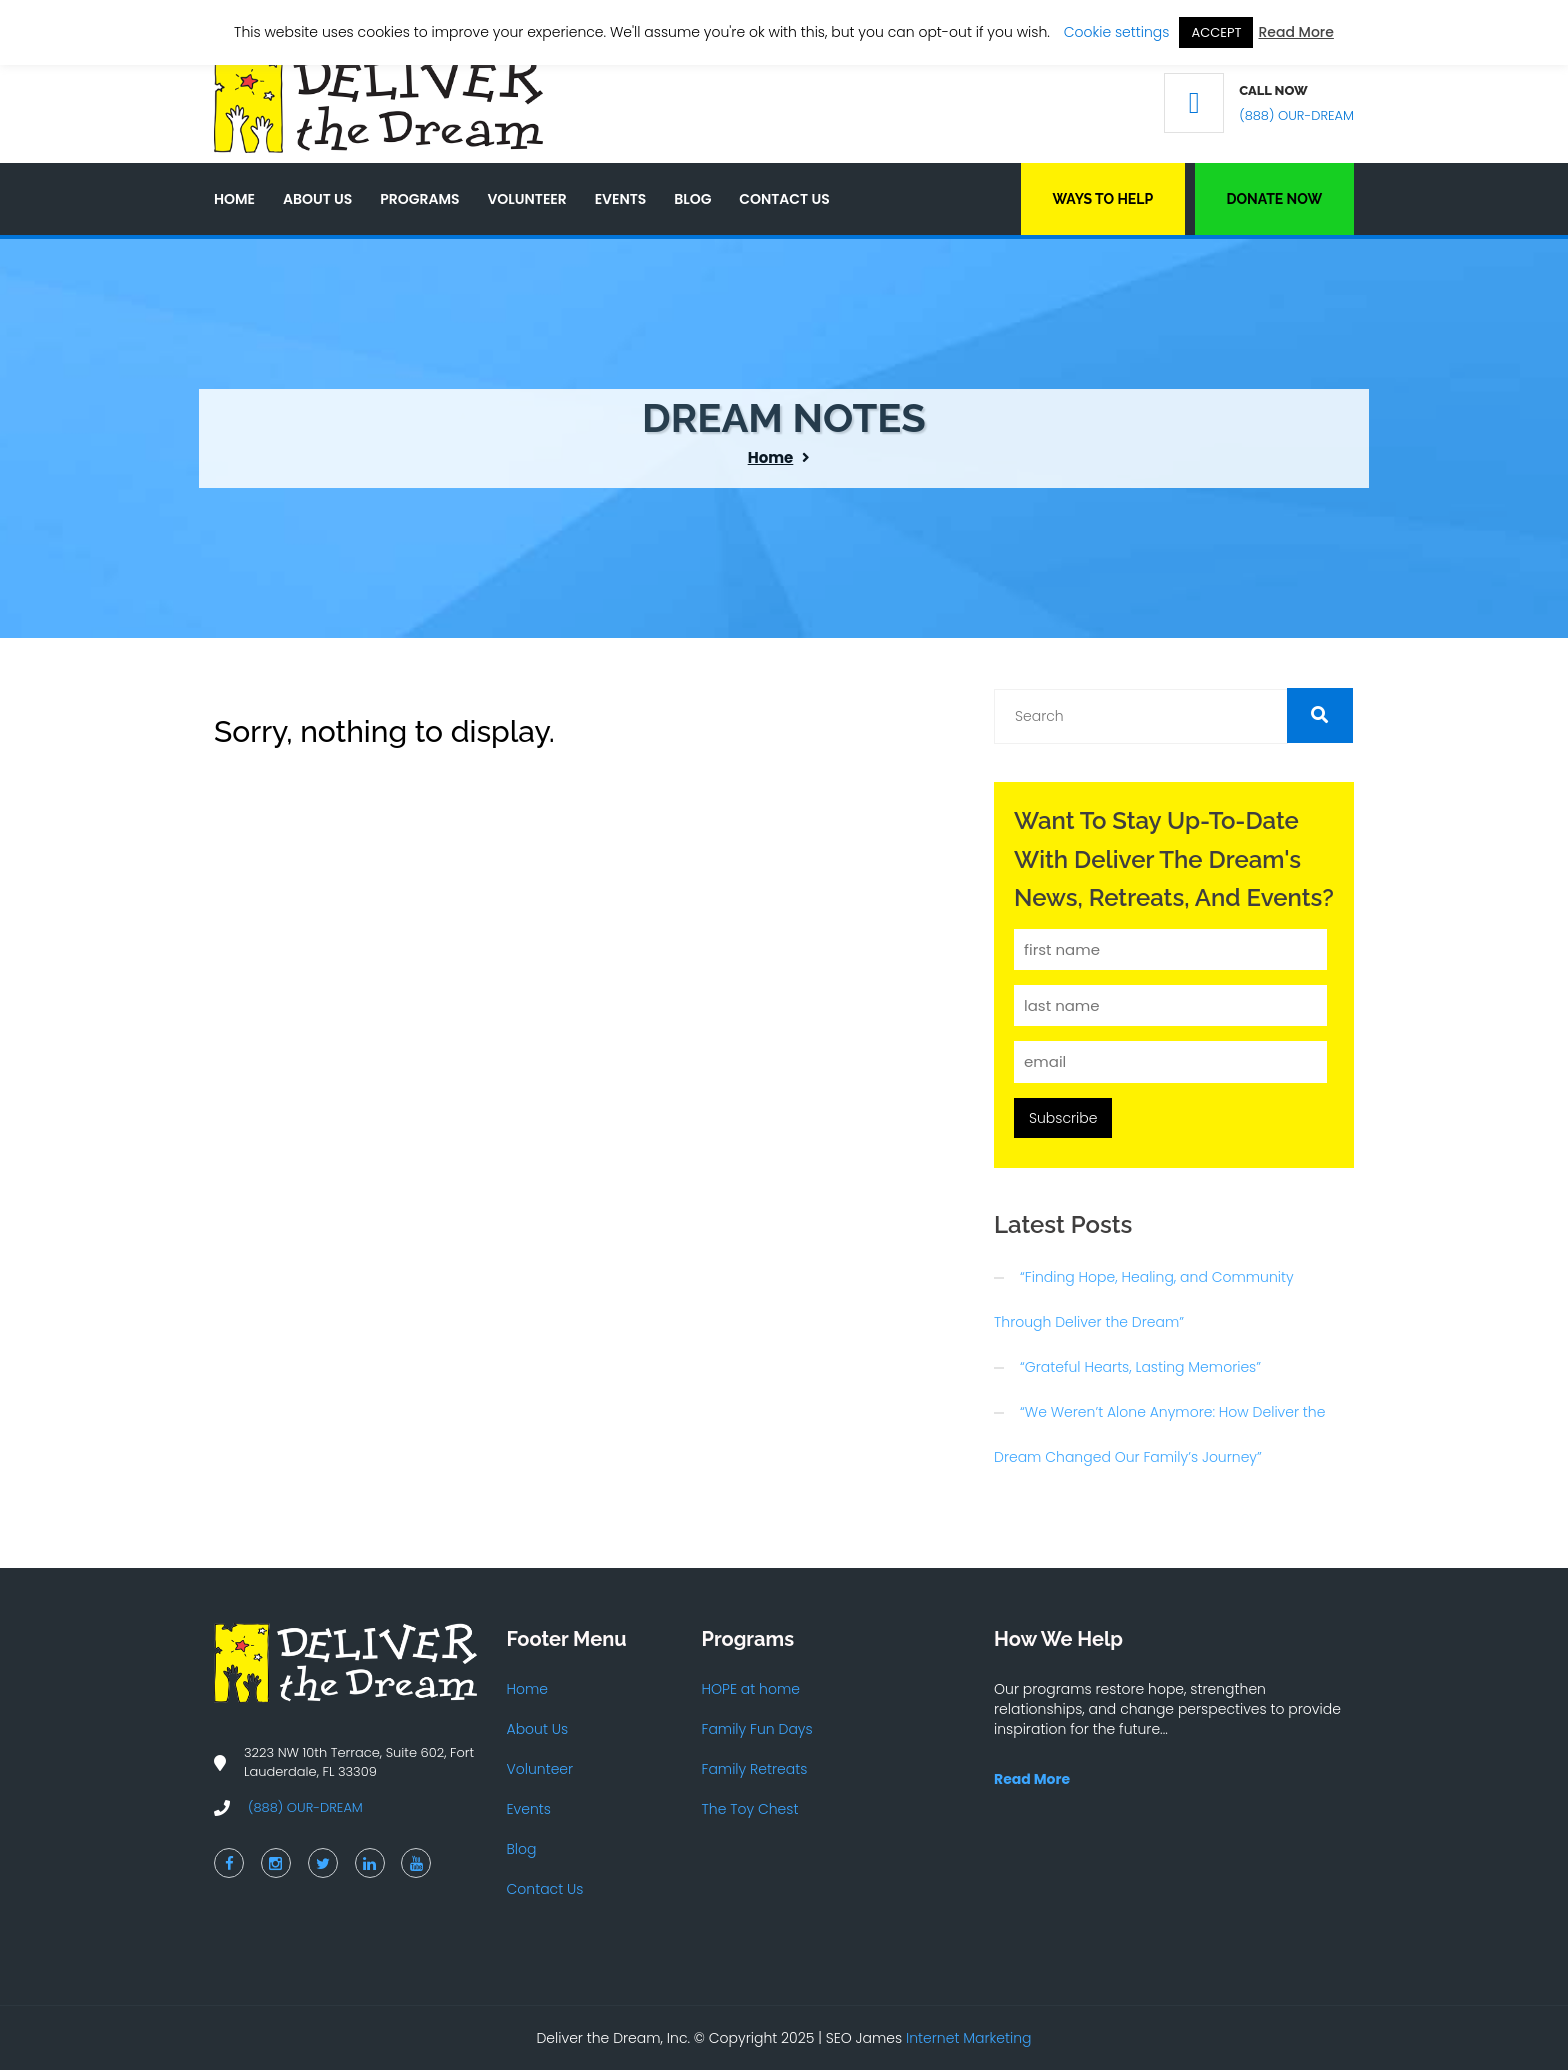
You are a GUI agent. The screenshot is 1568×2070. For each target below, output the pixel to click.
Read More (1295, 32)
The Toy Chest (750, 1809)
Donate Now (1274, 199)
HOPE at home (751, 1689)
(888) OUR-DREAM (1296, 115)
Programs (419, 199)
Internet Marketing (968, 2038)
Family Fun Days (757, 1729)
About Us (317, 199)
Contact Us (784, 199)
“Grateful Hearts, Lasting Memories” (1140, 1367)
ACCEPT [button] (1216, 32)
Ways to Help (1101, 199)
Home (234, 199)
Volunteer (526, 199)
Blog (692, 199)
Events (621, 199)
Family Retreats (755, 1769)
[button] (1320, 715)
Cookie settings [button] (1117, 32)
